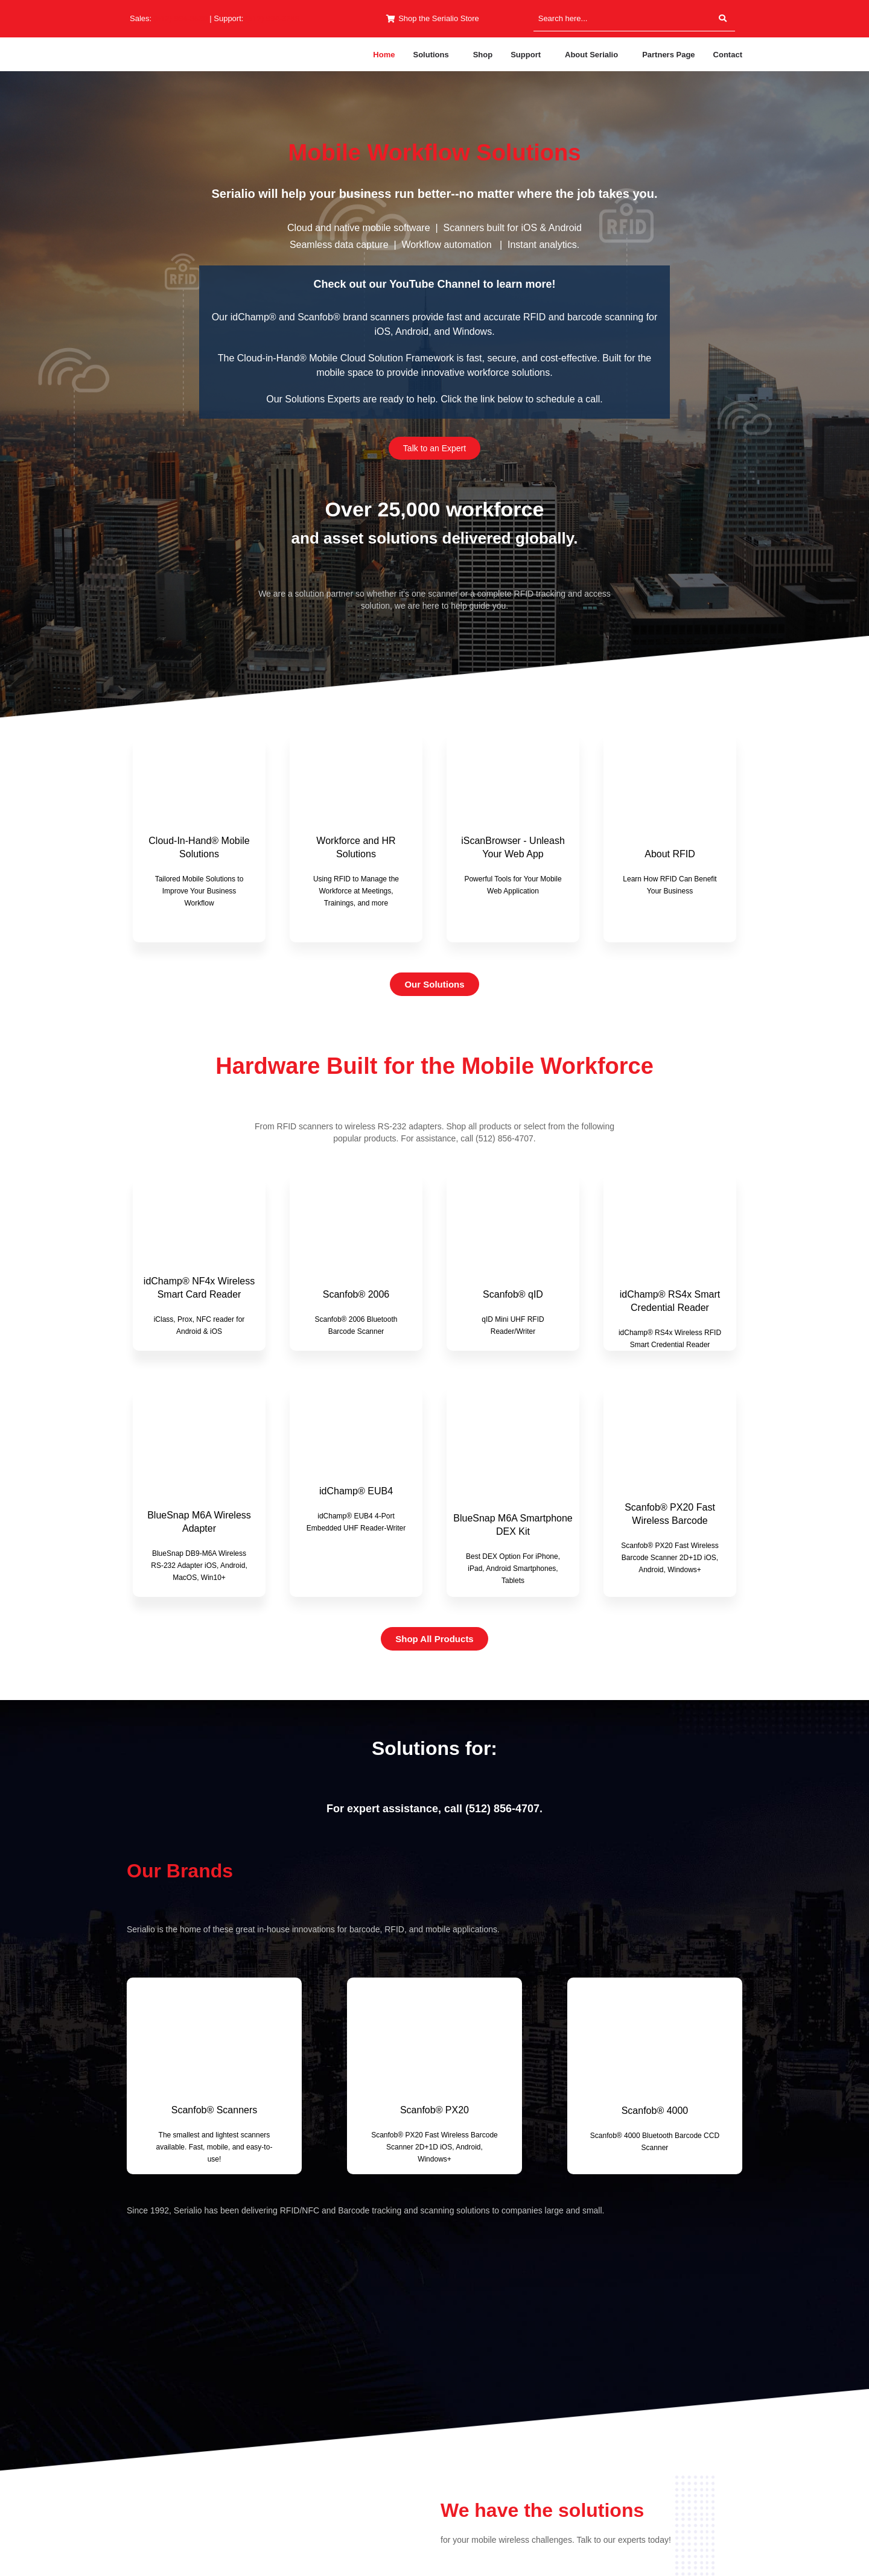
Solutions (430, 55)
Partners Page (668, 55)
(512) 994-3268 (272, 18)
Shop (483, 55)
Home (384, 55)
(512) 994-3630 (181, 18)
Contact (727, 55)
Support (526, 55)
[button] (433, 55)
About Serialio (591, 55)
